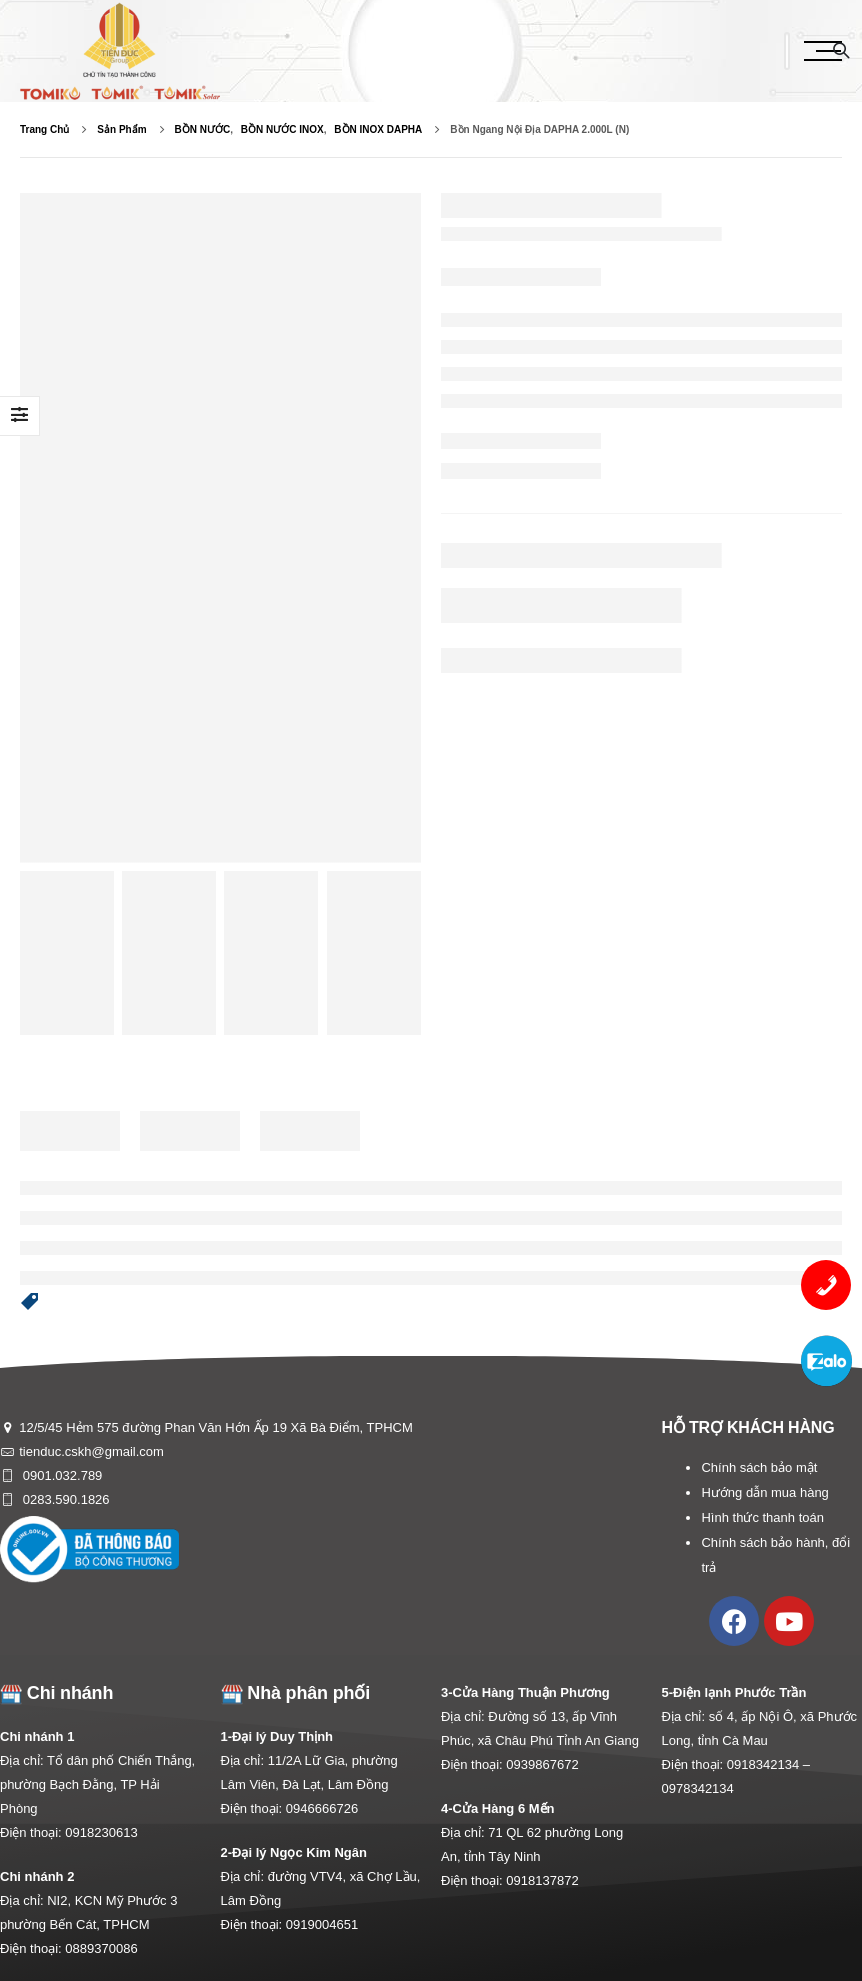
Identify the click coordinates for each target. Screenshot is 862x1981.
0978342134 (698, 1788)
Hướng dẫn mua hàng (764, 1492)
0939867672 (542, 1764)
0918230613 (101, 1832)
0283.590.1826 (64, 1499)
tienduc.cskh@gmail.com (91, 1451)
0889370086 (101, 1948)
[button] (30, 1303)
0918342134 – (768, 1764)
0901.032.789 (60, 1475)
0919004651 (322, 1924)
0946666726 (322, 1808)
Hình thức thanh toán (762, 1517)
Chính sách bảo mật (759, 1467)
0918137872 (542, 1880)
